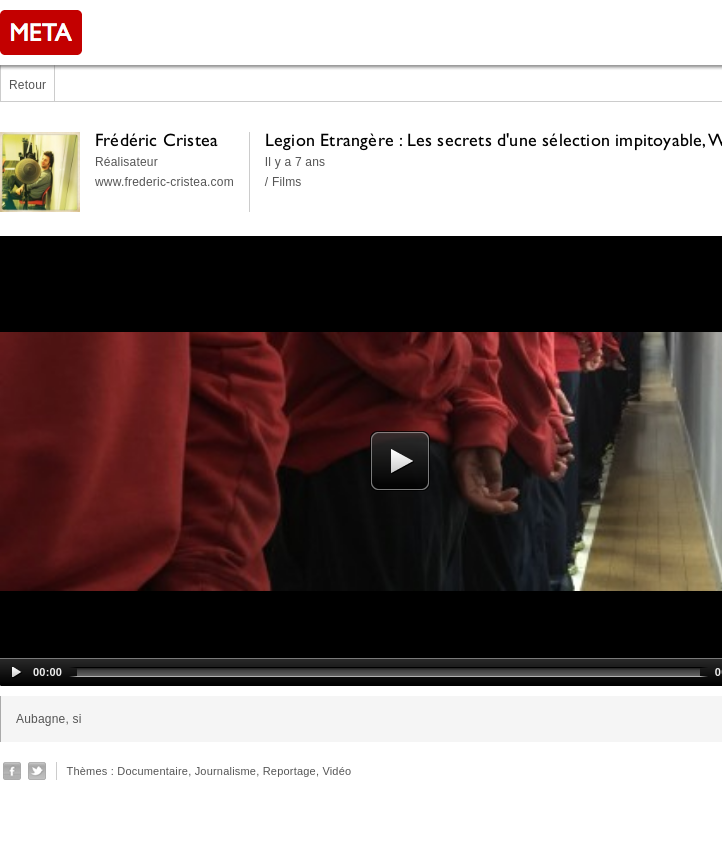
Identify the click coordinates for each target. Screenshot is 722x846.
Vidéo (336, 771)
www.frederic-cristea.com (164, 182)
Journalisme (226, 771)
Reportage (289, 771)
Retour (27, 85)
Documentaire (152, 771)
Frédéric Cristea (156, 139)
